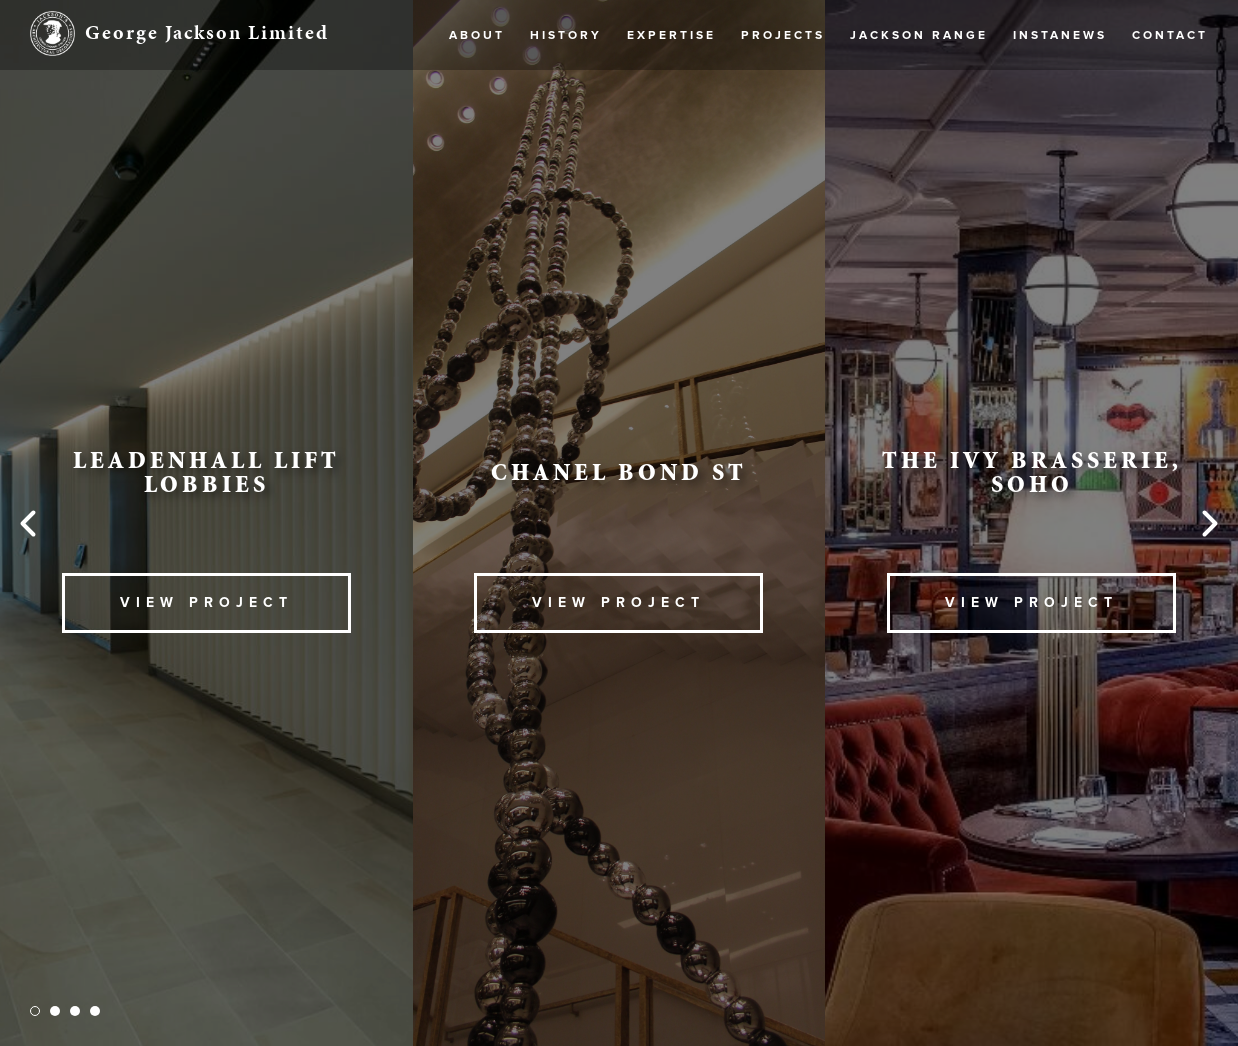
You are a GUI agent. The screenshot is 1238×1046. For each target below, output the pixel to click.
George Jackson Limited (207, 32)
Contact (1170, 36)
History (566, 36)
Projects (783, 36)
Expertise (671, 36)
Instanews (1060, 36)
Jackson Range (919, 36)
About (477, 36)
